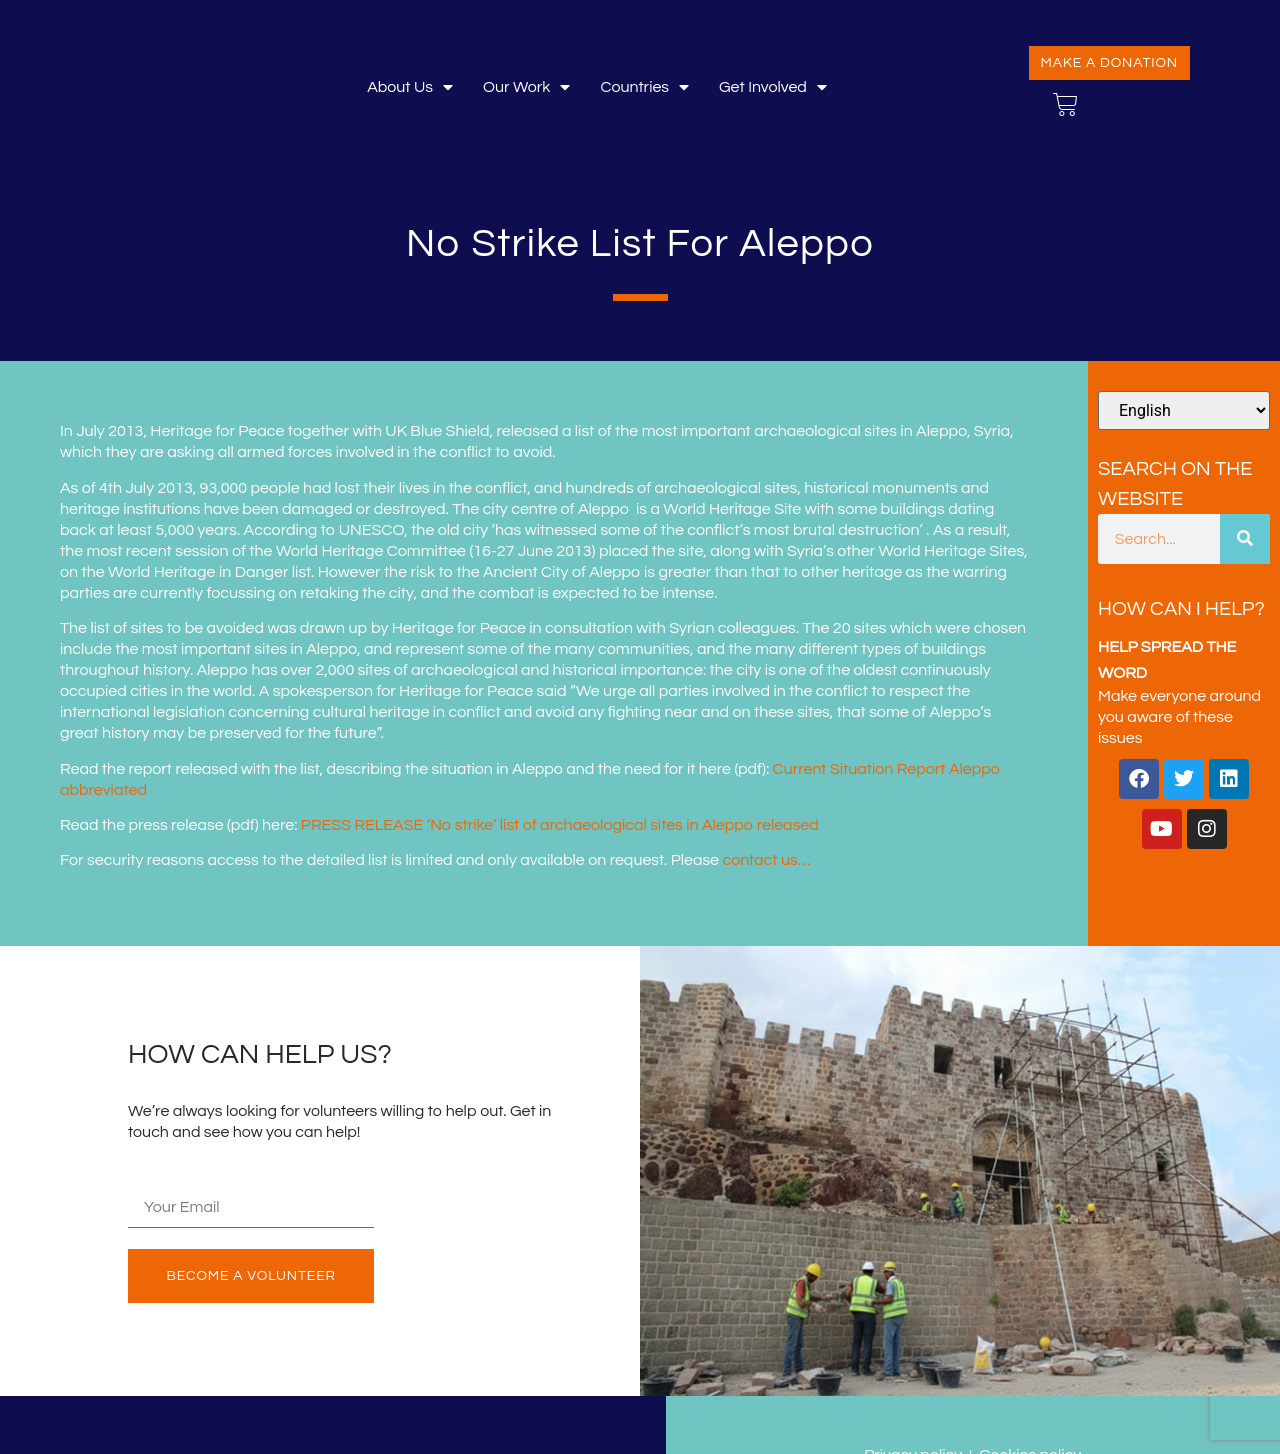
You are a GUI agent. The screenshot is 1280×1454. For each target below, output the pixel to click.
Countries (644, 87)
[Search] (1245, 539)
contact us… (766, 860)
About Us (410, 87)
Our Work (526, 87)
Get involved (773, 87)
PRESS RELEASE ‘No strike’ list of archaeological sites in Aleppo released (560, 825)
